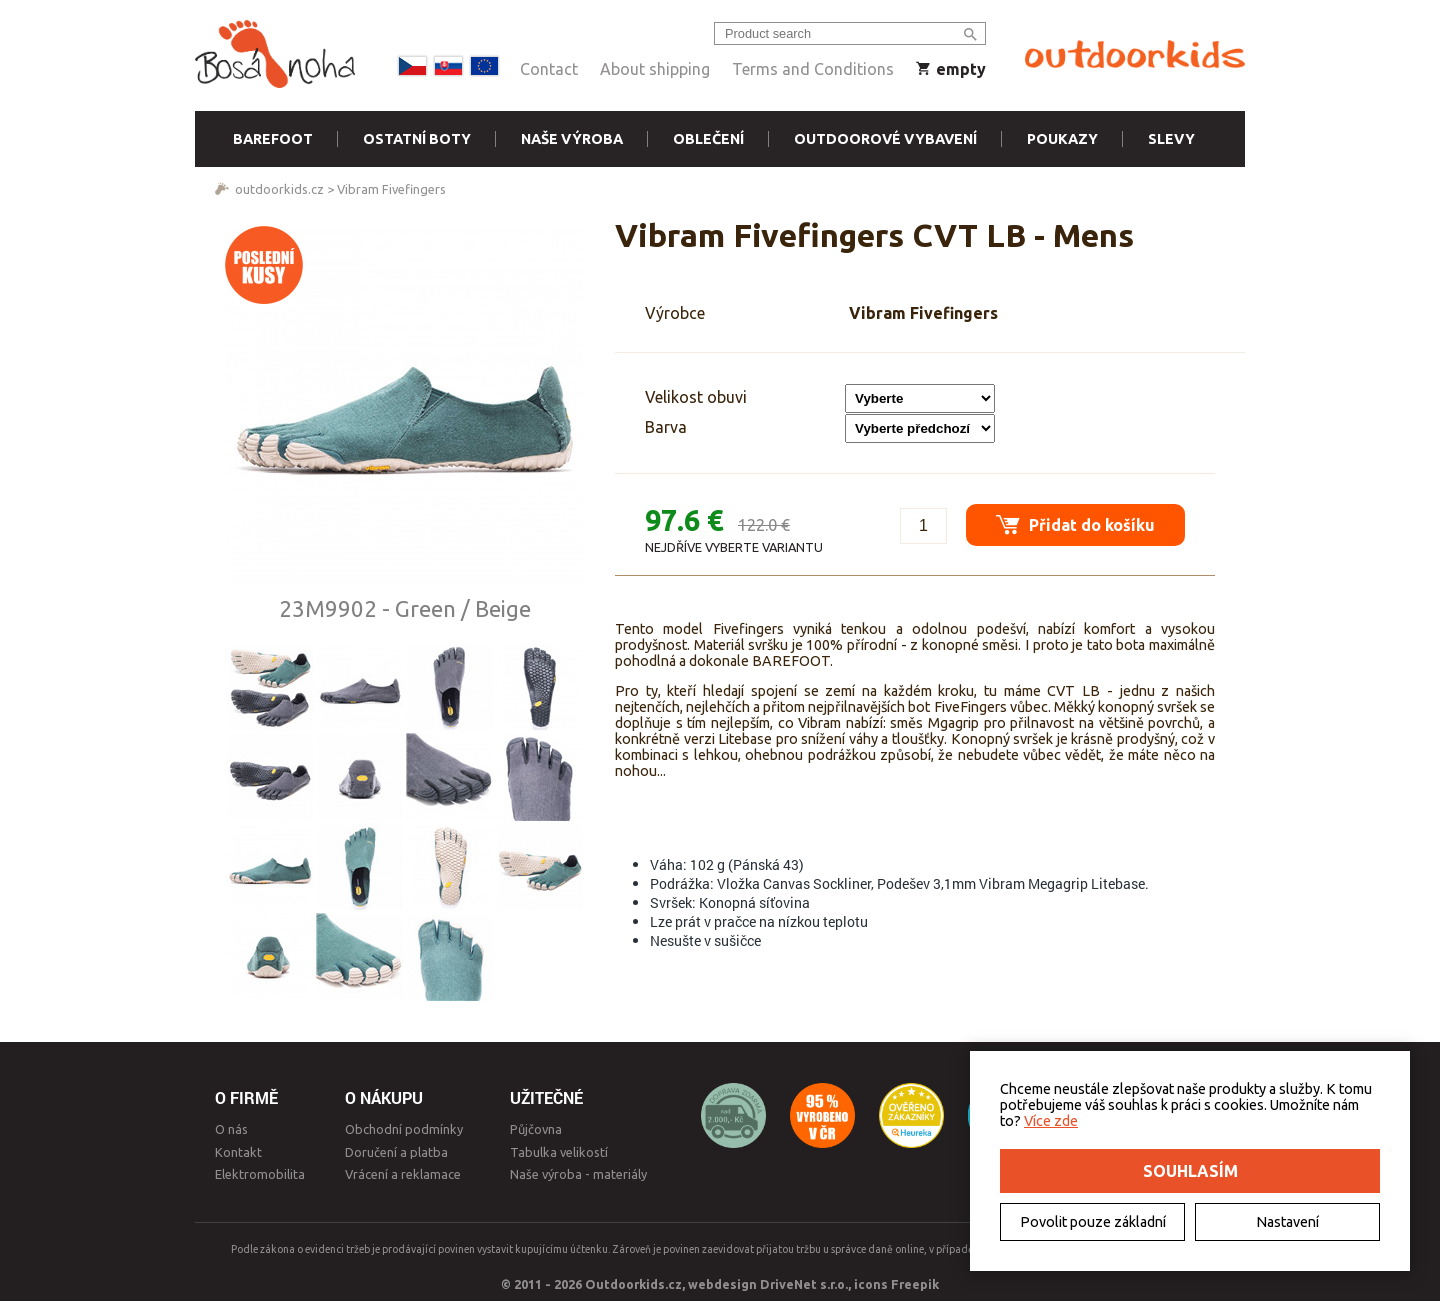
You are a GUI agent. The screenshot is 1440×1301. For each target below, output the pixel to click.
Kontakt (238, 1152)
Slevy (1171, 139)
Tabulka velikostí (559, 1152)
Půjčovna (536, 1129)
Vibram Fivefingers (391, 189)
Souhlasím (1190, 1171)
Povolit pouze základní (1093, 1222)
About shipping (655, 69)
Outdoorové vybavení (885, 139)
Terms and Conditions (813, 69)
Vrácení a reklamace (403, 1174)
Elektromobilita (260, 1174)
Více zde (1051, 1121)
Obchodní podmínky (404, 1129)
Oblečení (708, 139)
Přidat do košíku (1075, 524)
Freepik (915, 1284)
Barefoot (273, 139)
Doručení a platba (396, 1152)
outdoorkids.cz (279, 189)
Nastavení (1287, 1222)
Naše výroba (572, 139)
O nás (231, 1129)
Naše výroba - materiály (578, 1174)
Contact (549, 69)
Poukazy (1062, 139)
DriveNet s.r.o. (804, 1284)
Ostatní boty (417, 139)
